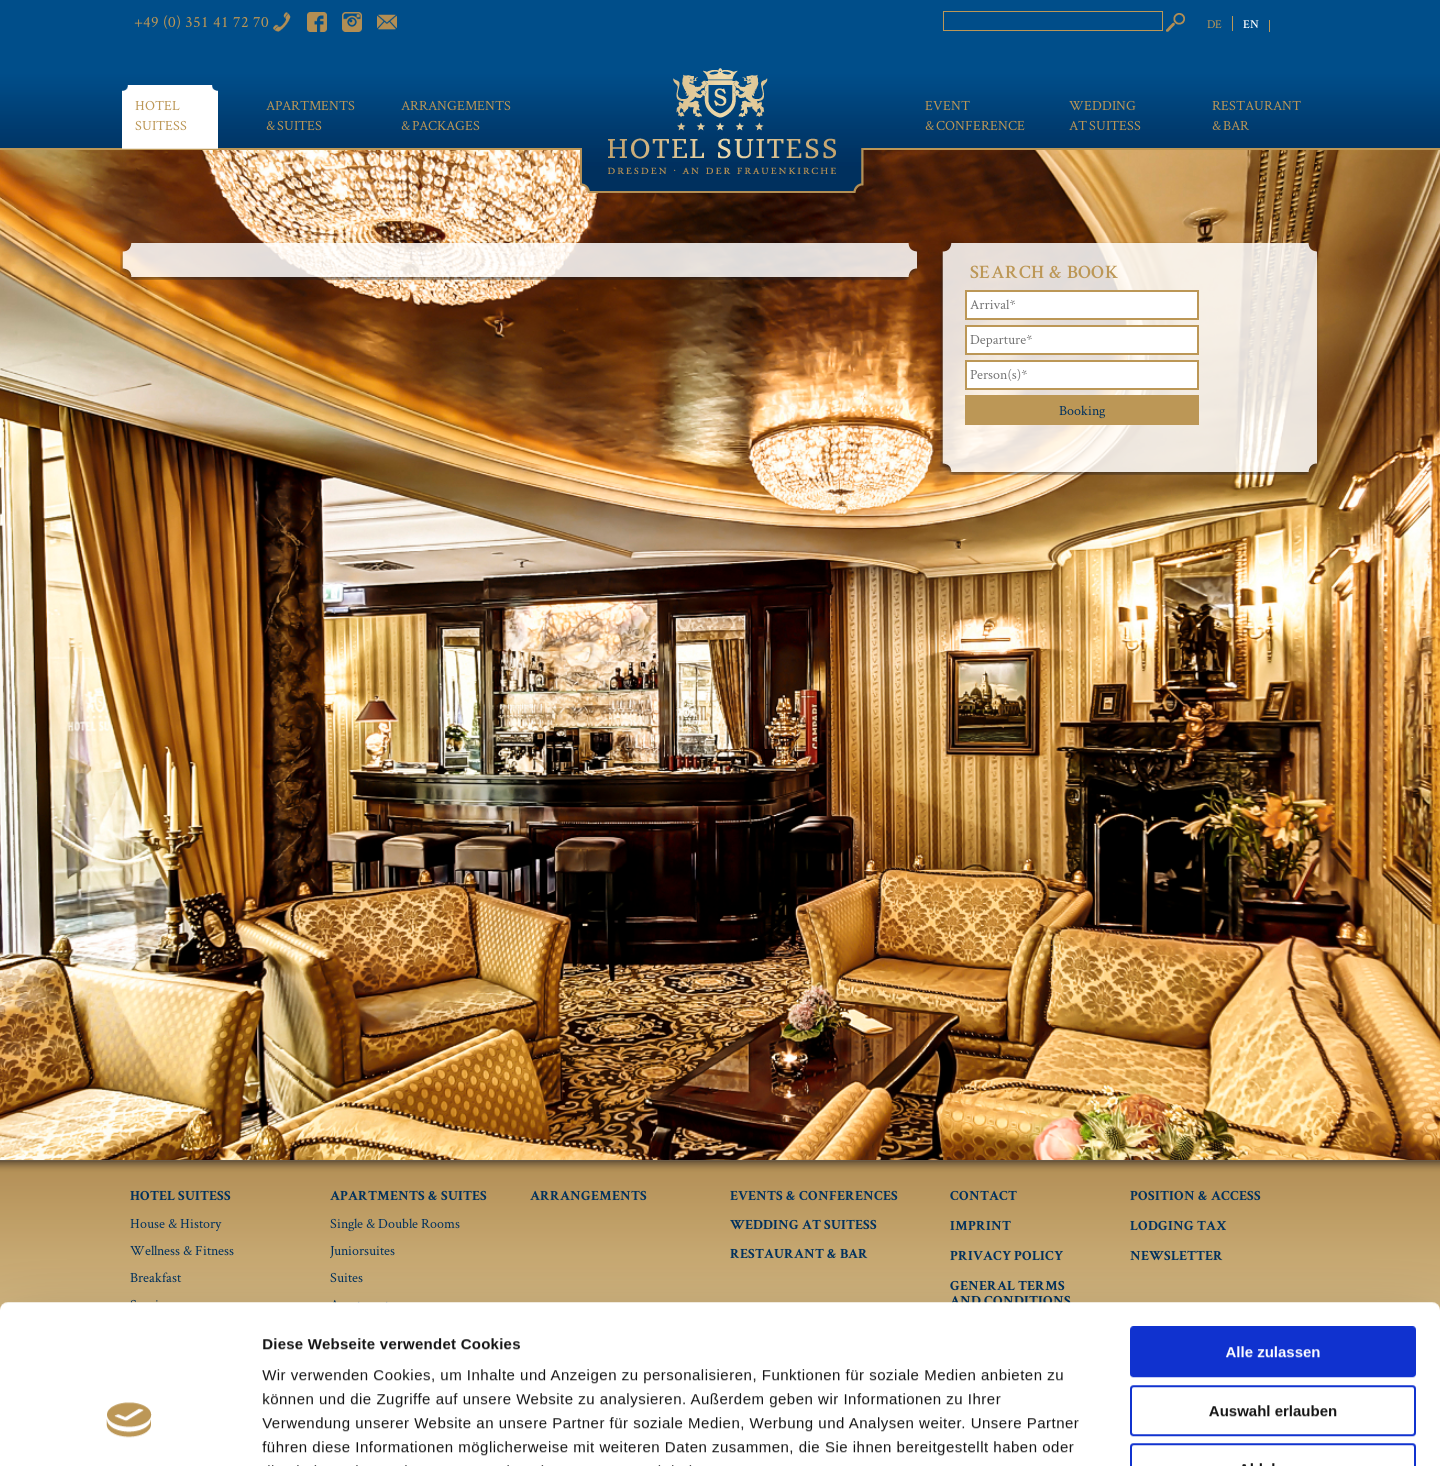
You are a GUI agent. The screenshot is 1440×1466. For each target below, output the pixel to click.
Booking (1082, 410)
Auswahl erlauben (1273, 1280)
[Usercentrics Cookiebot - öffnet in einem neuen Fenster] (129, 1427)
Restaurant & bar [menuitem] (1256, 115)
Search (1175, 22)
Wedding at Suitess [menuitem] (1105, 115)
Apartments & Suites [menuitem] (304, 115)
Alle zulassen (1272, 1221)
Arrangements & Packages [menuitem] (456, 115)
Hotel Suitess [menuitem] (161, 115)
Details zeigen (1063, 1426)
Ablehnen (1273, 1338)
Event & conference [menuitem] (974, 115)
